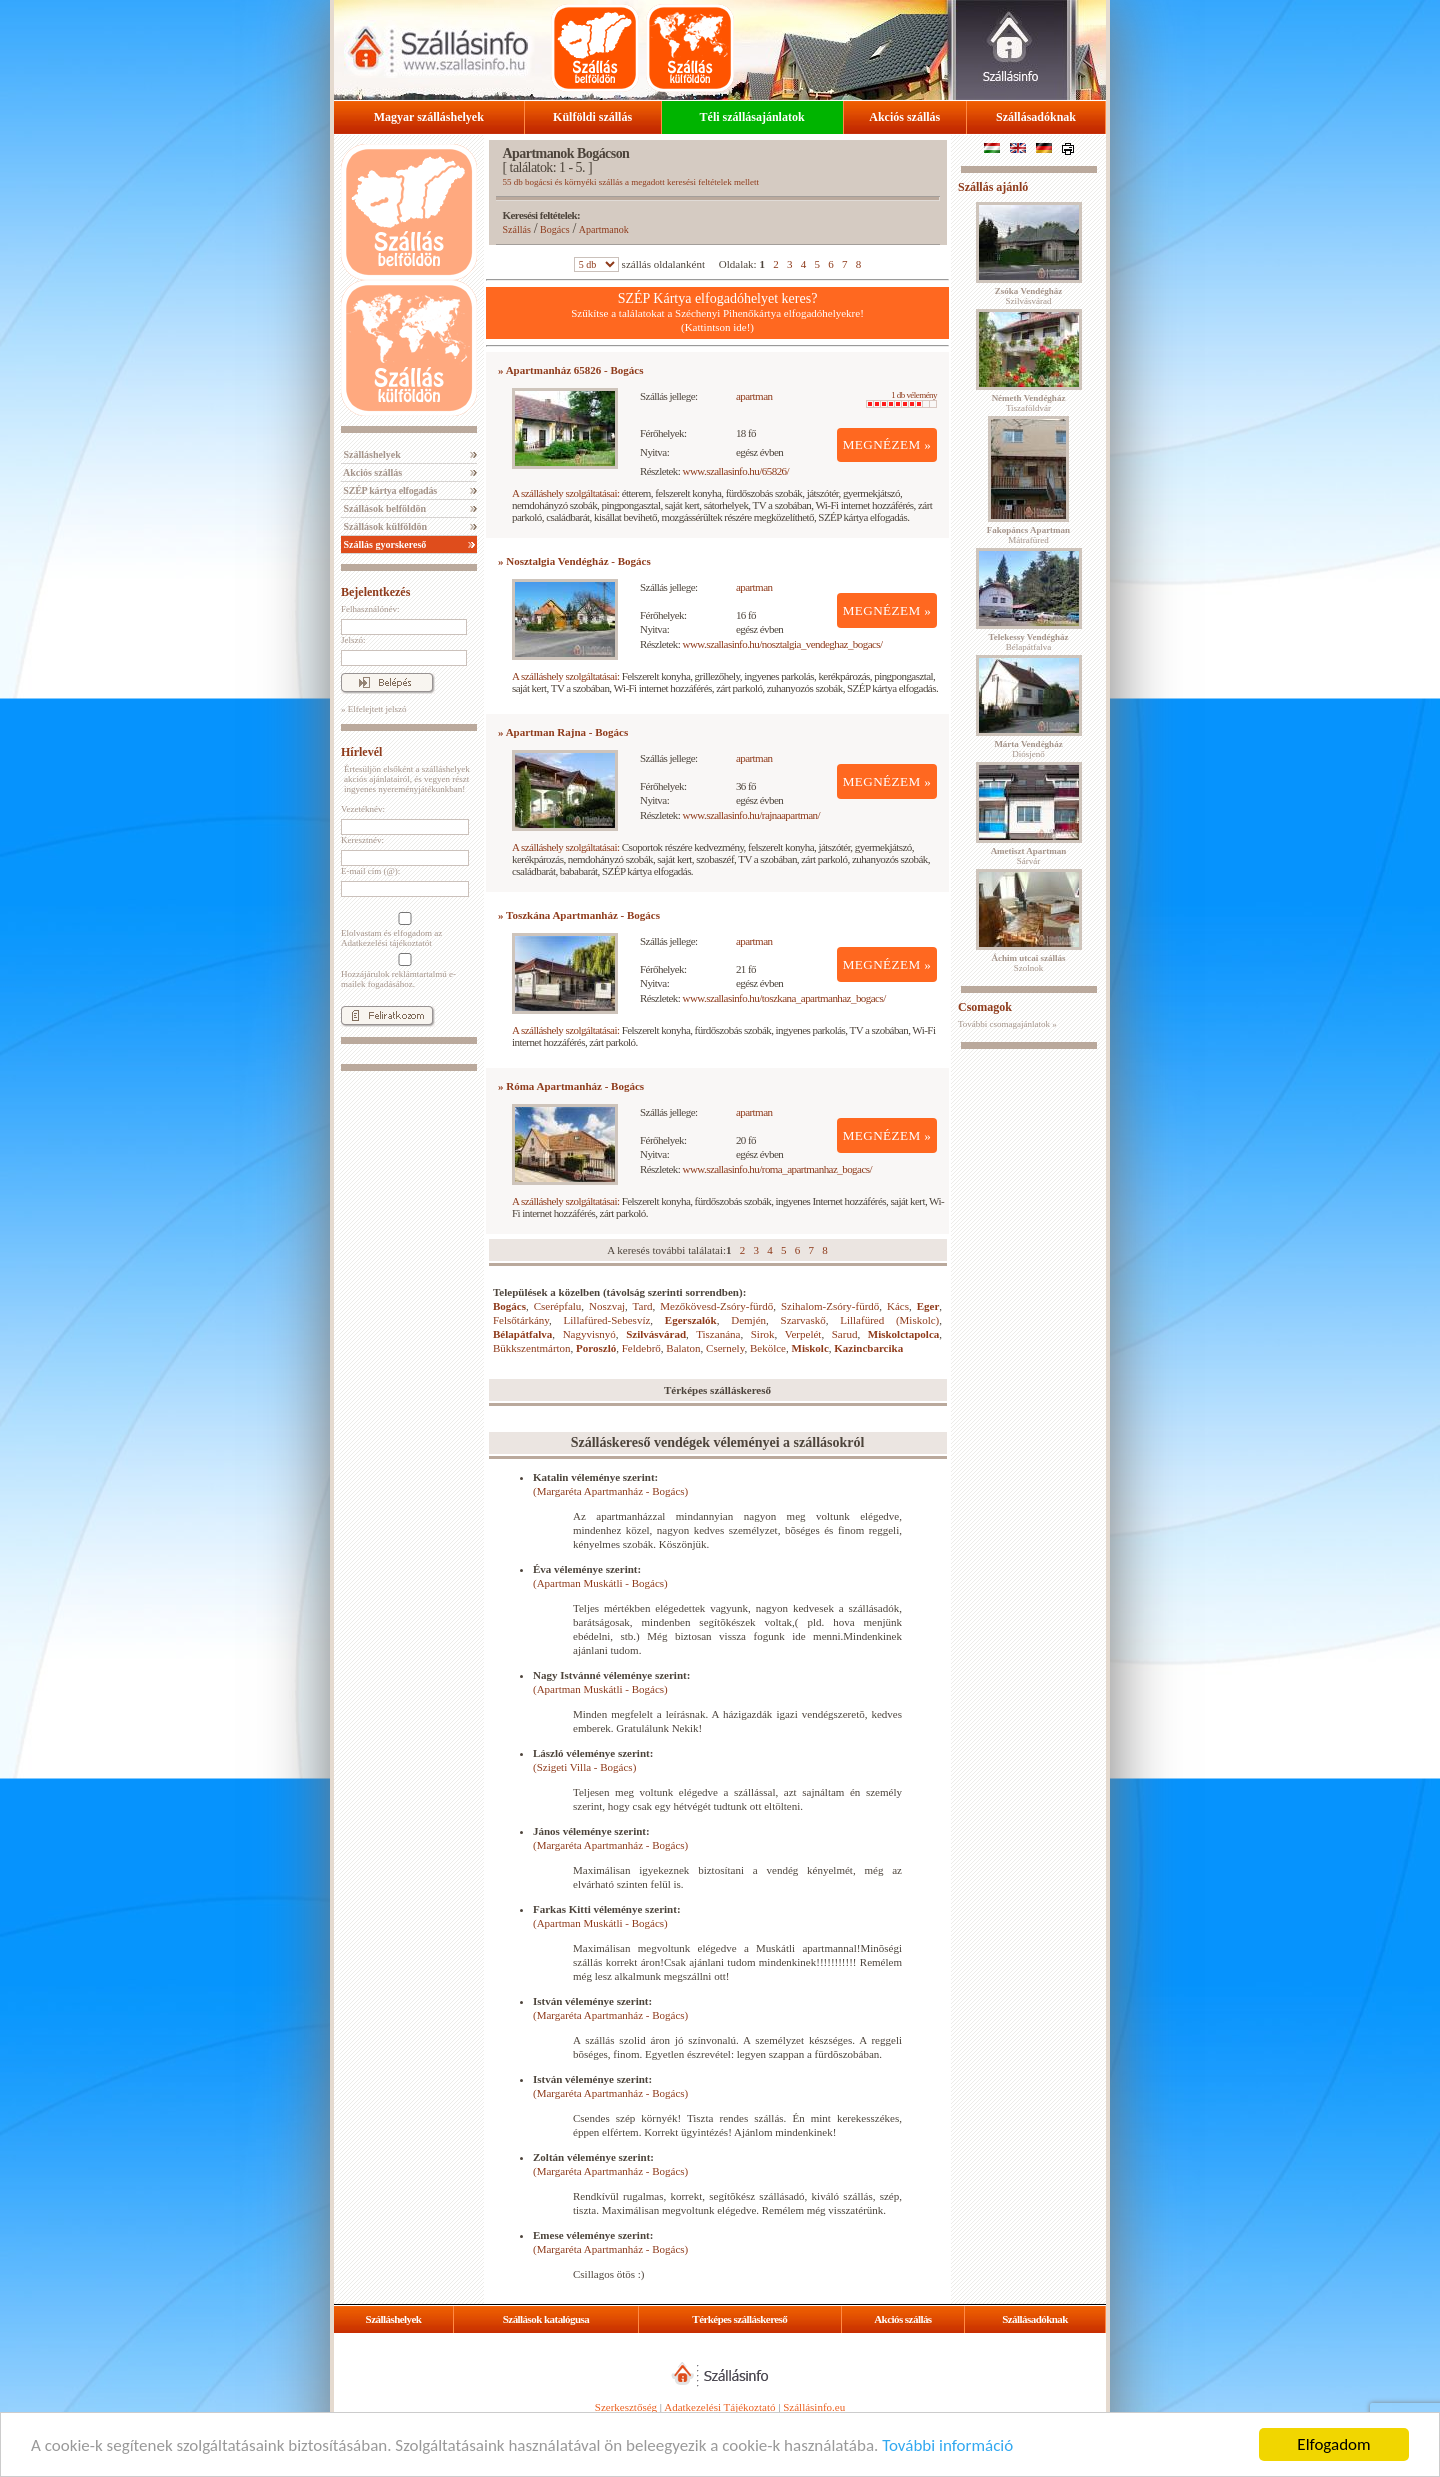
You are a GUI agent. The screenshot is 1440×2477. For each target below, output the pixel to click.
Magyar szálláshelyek (429, 117)
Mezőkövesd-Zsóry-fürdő (716, 1306)
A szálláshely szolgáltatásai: (565, 493)
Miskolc (810, 1348)
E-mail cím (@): (370, 871)
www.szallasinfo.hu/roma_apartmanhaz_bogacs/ (777, 1169)
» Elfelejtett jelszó (373, 709)
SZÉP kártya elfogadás (389, 490)
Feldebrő (641, 1348)
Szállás (517, 229)
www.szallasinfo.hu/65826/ (736, 471)
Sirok (763, 1334)
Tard (643, 1306)
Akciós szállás (904, 117)
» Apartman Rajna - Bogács (563, 732)
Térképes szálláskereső (739, 2319)
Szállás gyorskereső (383, 544)
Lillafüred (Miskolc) (889, 1320)
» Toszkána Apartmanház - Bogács (579, 915)
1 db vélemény (901, 399)
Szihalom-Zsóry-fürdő (830, 1306)
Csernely (725, 1348)
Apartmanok (604, 229)
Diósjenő (1028, 749)
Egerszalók (691, 1320)
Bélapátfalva (522, 1334)
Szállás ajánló (993, 187)
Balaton (683, 1348)
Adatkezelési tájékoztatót (386, 943)
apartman (754, 396)
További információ (947, 2445)
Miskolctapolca (904, 1334)
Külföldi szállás (592, 117)
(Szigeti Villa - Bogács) (584, 1767)
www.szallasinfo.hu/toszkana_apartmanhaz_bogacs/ (784, 998)
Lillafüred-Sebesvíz (607, 1320)
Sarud (845, 1334)
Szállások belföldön (383, 508)
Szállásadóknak (1036, 117)
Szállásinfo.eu (814, 2407)
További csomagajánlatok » (1007, 1024)
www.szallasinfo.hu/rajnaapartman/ (752, 815)
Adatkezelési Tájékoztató (719, 2407)
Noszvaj (607, 1306)
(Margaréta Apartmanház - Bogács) (610, 1491)
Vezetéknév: (363, 809)
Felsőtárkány (521, 1320)
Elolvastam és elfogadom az (403, 930)
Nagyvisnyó (589, 1334)
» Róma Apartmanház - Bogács (571, 1086)
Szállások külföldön (384, 526)
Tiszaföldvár (1029, 403)
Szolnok (1029, 963)
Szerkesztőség (626, 2407)
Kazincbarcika (868, 1348)
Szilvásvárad (656, 1334)
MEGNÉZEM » (887, 444)
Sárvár (1029, 856)
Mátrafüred (1028, 535)
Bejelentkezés (375, 592)
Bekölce (768, 1348)
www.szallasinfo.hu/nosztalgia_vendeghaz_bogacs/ (783, 644)
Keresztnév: (362, 840)
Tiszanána (718, 1334)
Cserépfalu (558, 1306)
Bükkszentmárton (532, 1348)
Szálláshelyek (371, 454)
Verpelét (803, 1334)
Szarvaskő (803, 1320)
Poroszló (596, 1348)
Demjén (748, 1320)
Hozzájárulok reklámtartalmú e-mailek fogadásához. (403, 971)
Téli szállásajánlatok (752, 117)
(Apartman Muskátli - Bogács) (600, 1583)
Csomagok (985, 1007)
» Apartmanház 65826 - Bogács (570, 370)
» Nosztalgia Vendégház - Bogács (574, 561)
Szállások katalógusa (546, 2319)
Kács (898, 1306)
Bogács (554, 229)
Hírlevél (361, 752)
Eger (928, 1306)
